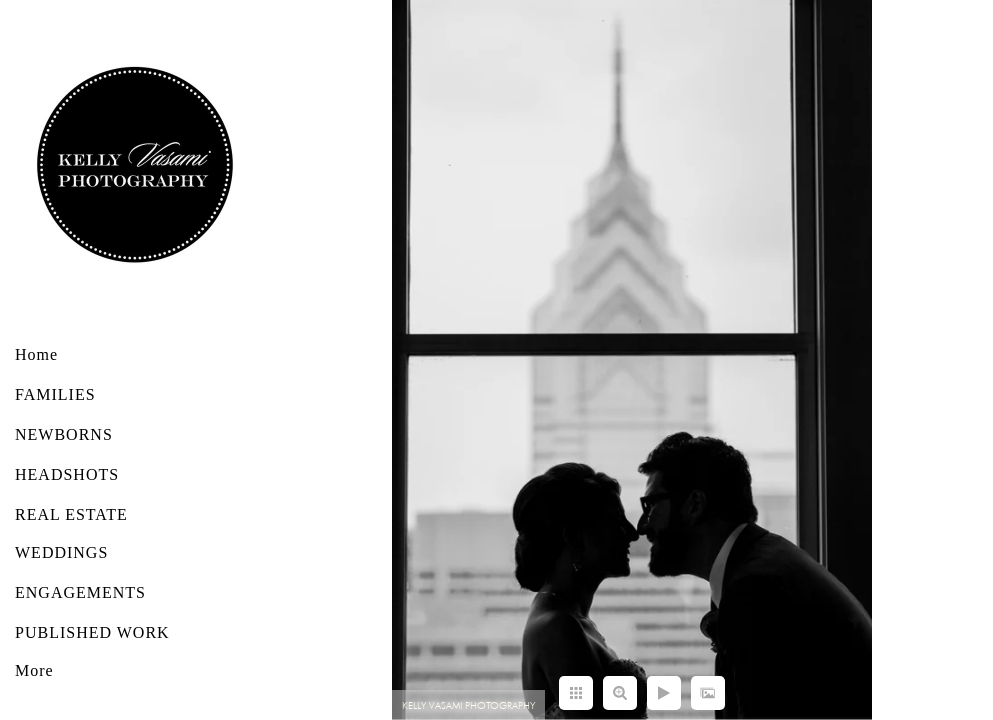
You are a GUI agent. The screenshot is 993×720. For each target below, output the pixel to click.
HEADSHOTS (67, 474)
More (34, 670)
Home (36, 354)
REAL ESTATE (71, 514)
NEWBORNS (64, 434)
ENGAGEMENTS (80, 592)
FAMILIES (55, 394)
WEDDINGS (61, 552)
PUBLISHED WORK (92, 632)
